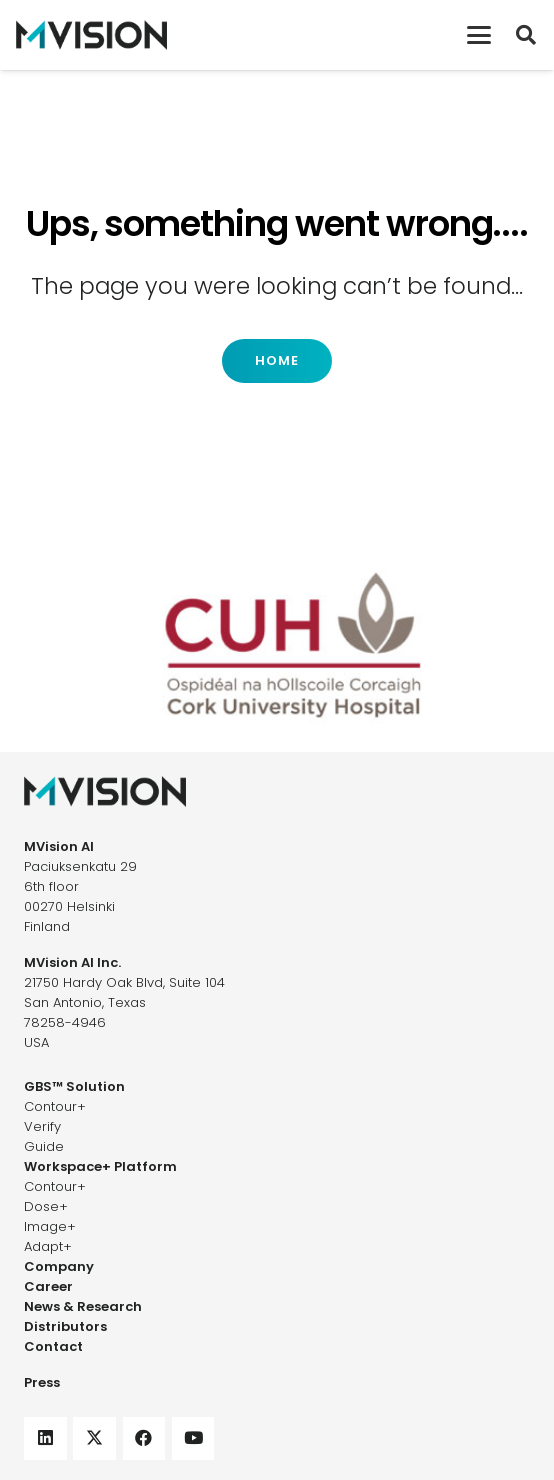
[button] (479, 35)
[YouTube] (193, 1438)
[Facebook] (144, 1438)
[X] (94, 1438)
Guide (44, 1146)
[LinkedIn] (45, 1438)
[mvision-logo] (91, 35)
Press (42, 1382)
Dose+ (46, 1206)
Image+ (50, 1226)
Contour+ (55, 1106)
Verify (42, 1126)
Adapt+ (48, 1246)
